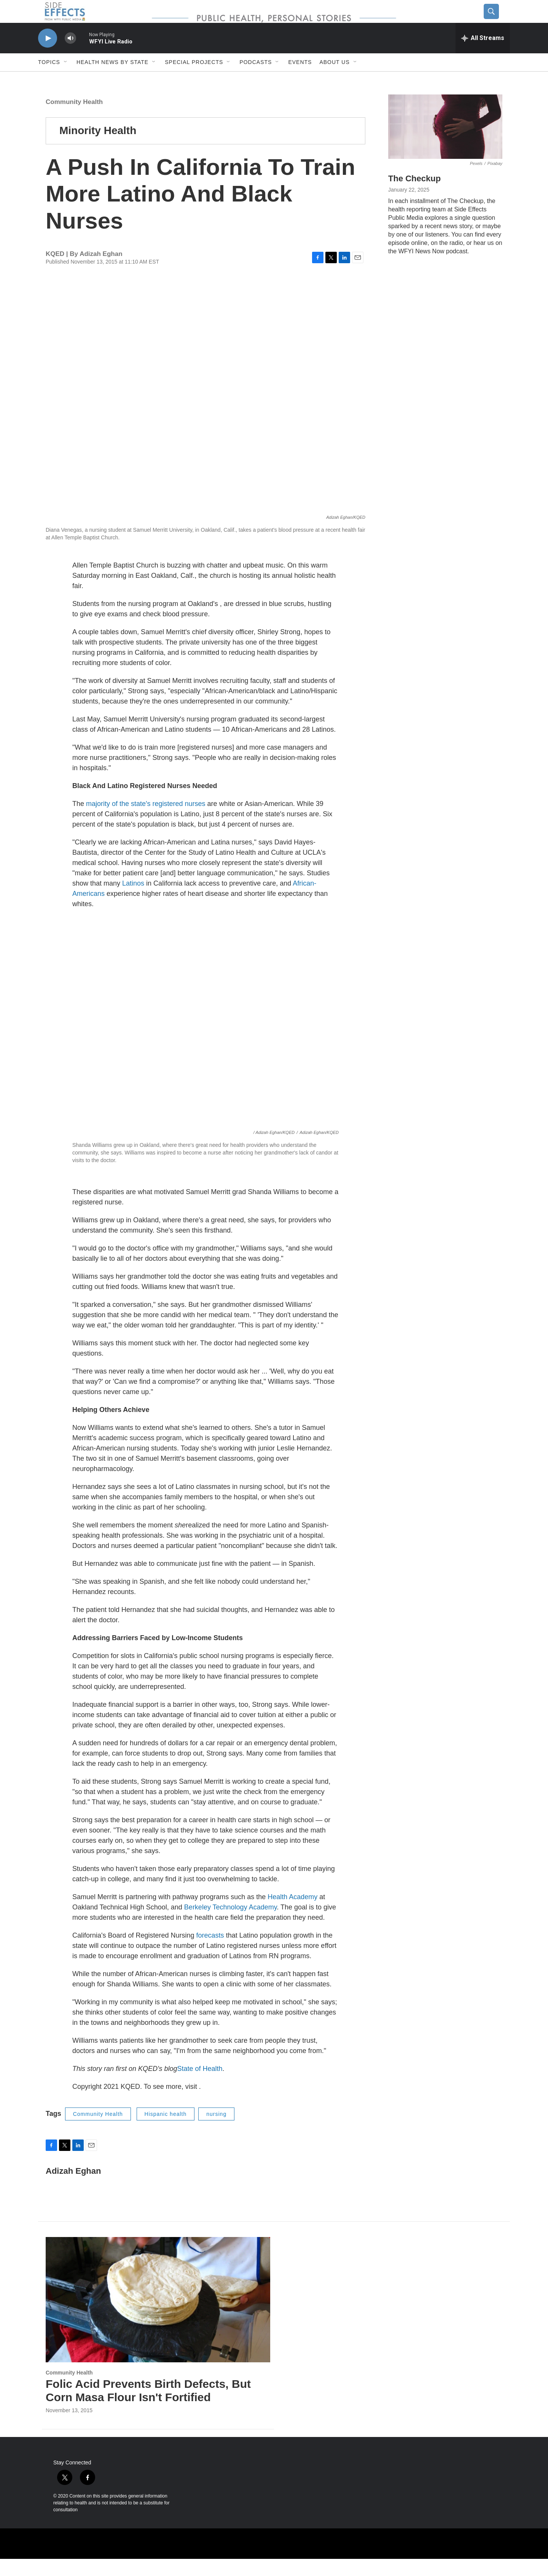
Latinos (134, 900)
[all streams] (483, 55)
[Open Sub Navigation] (66, 79)
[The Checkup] (445, 144)
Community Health (74, 119)
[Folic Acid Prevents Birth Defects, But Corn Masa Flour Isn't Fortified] (158, 2316)
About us (334, 79)
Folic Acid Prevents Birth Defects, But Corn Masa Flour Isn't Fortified (148, 2408)
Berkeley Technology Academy (230, 1924)
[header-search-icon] (497, 20)
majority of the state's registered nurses (146, 821)
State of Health (200, 2086)
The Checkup (414, 195)
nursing (216, 2131)
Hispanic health (166, 2131)
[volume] (70, 55)
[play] (47, 55)
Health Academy (292, 1914)
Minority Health (97, 148)
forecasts (211, 1952)
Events (300, 79)
